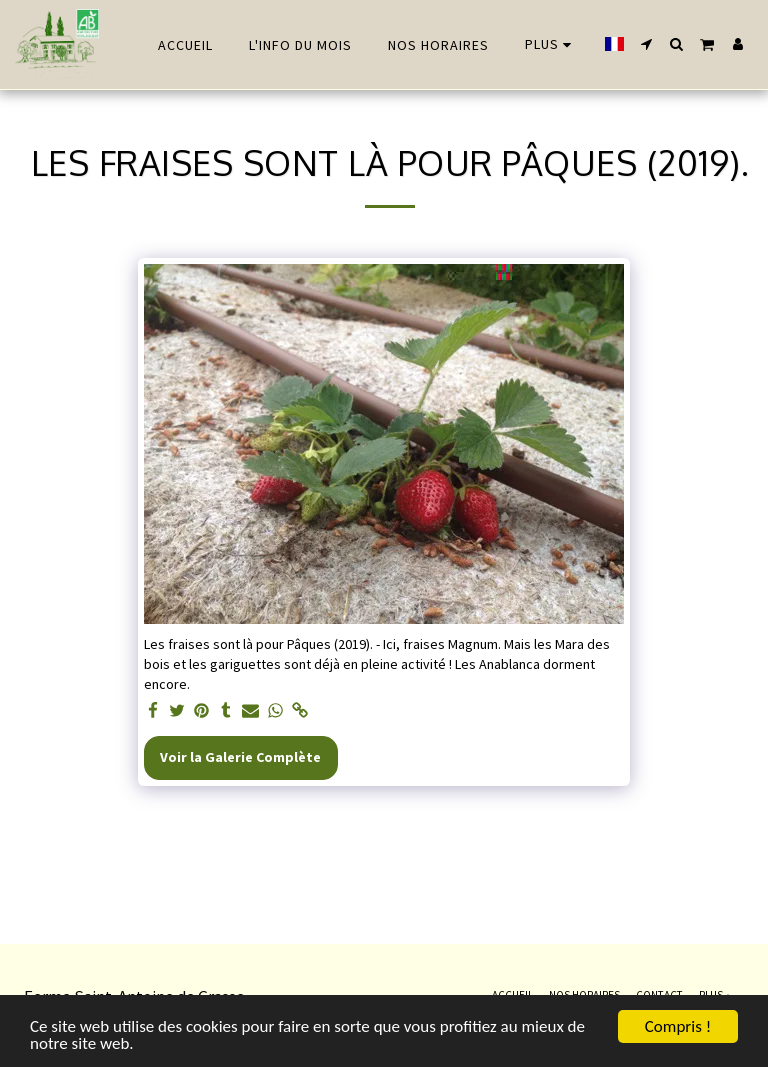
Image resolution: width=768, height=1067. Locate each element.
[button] (647, 44)
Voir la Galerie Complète (240, 757)
